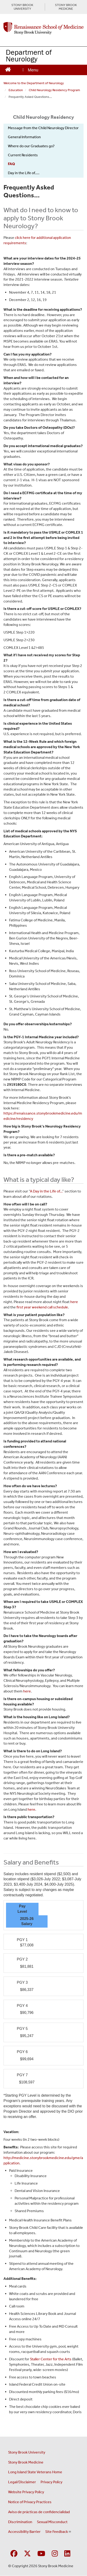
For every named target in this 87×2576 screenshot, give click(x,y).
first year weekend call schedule (42, 1307)
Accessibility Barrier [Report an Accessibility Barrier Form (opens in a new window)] (24, 2531)
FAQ (11, 164)
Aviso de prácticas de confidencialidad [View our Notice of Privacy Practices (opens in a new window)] (39, 2512)
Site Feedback (58, 2531)
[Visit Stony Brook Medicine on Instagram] (54, 2554)
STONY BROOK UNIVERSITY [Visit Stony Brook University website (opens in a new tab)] (22, 7)
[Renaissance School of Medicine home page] (43, 28)
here (27, 1691)
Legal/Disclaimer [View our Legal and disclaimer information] (22, 2482)
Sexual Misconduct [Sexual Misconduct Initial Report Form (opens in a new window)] (52, 2522)
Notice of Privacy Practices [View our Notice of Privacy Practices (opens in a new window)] (30, 2502)
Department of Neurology (29, 55)
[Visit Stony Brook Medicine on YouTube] (41, 2554)
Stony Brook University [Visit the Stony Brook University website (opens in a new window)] (26, 2452)
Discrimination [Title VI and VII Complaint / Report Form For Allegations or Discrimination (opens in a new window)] (20, 2522)
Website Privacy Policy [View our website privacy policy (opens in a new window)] (26, 2492)
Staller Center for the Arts (50, 2359)
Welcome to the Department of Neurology (33, 83)
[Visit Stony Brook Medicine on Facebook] (14, 2554)
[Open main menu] (30, 70)
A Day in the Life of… (46, 1191)
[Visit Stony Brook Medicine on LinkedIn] (67, 2554)
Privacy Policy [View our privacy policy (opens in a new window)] (51, 2482)
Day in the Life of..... (23, 173)
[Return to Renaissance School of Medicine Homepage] (8, 69)
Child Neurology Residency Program (54, 90)
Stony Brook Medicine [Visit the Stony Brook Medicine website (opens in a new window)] (25, 2462)
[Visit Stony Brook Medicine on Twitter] (27, 2554)
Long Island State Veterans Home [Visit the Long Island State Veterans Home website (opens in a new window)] (35, 2472)
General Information (24, 137)
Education (16, 90)
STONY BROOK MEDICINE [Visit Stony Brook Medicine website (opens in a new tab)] (66, 7)
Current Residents (23, 155)
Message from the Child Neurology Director (43, 128)
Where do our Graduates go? (31, 146)
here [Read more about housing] (74, 1302)
